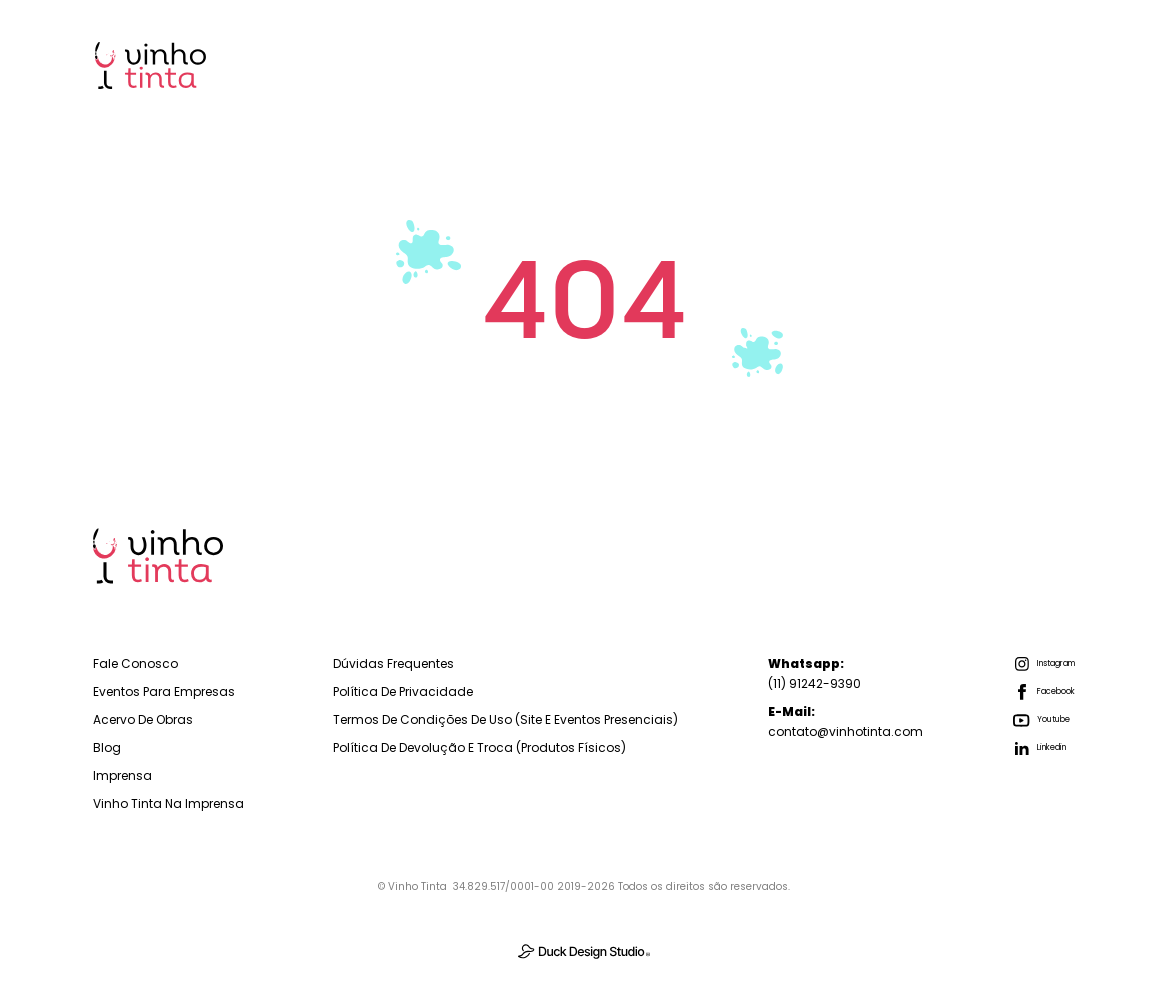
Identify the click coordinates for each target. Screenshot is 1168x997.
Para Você (670, 64)
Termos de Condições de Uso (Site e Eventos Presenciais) (505, 719)
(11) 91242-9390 (814, 673)
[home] (150, 65)
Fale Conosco (135, 663)
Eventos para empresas (164, 691)
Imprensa (1013, 64)
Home (396, 64)
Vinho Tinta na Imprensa (168, 803)
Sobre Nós (799, 64)
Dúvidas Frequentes (393, 663)
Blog (907, 64)
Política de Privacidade (403, 691)
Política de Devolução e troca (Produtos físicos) (479, 747)
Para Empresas (526, 64)
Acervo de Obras (143, 719)
